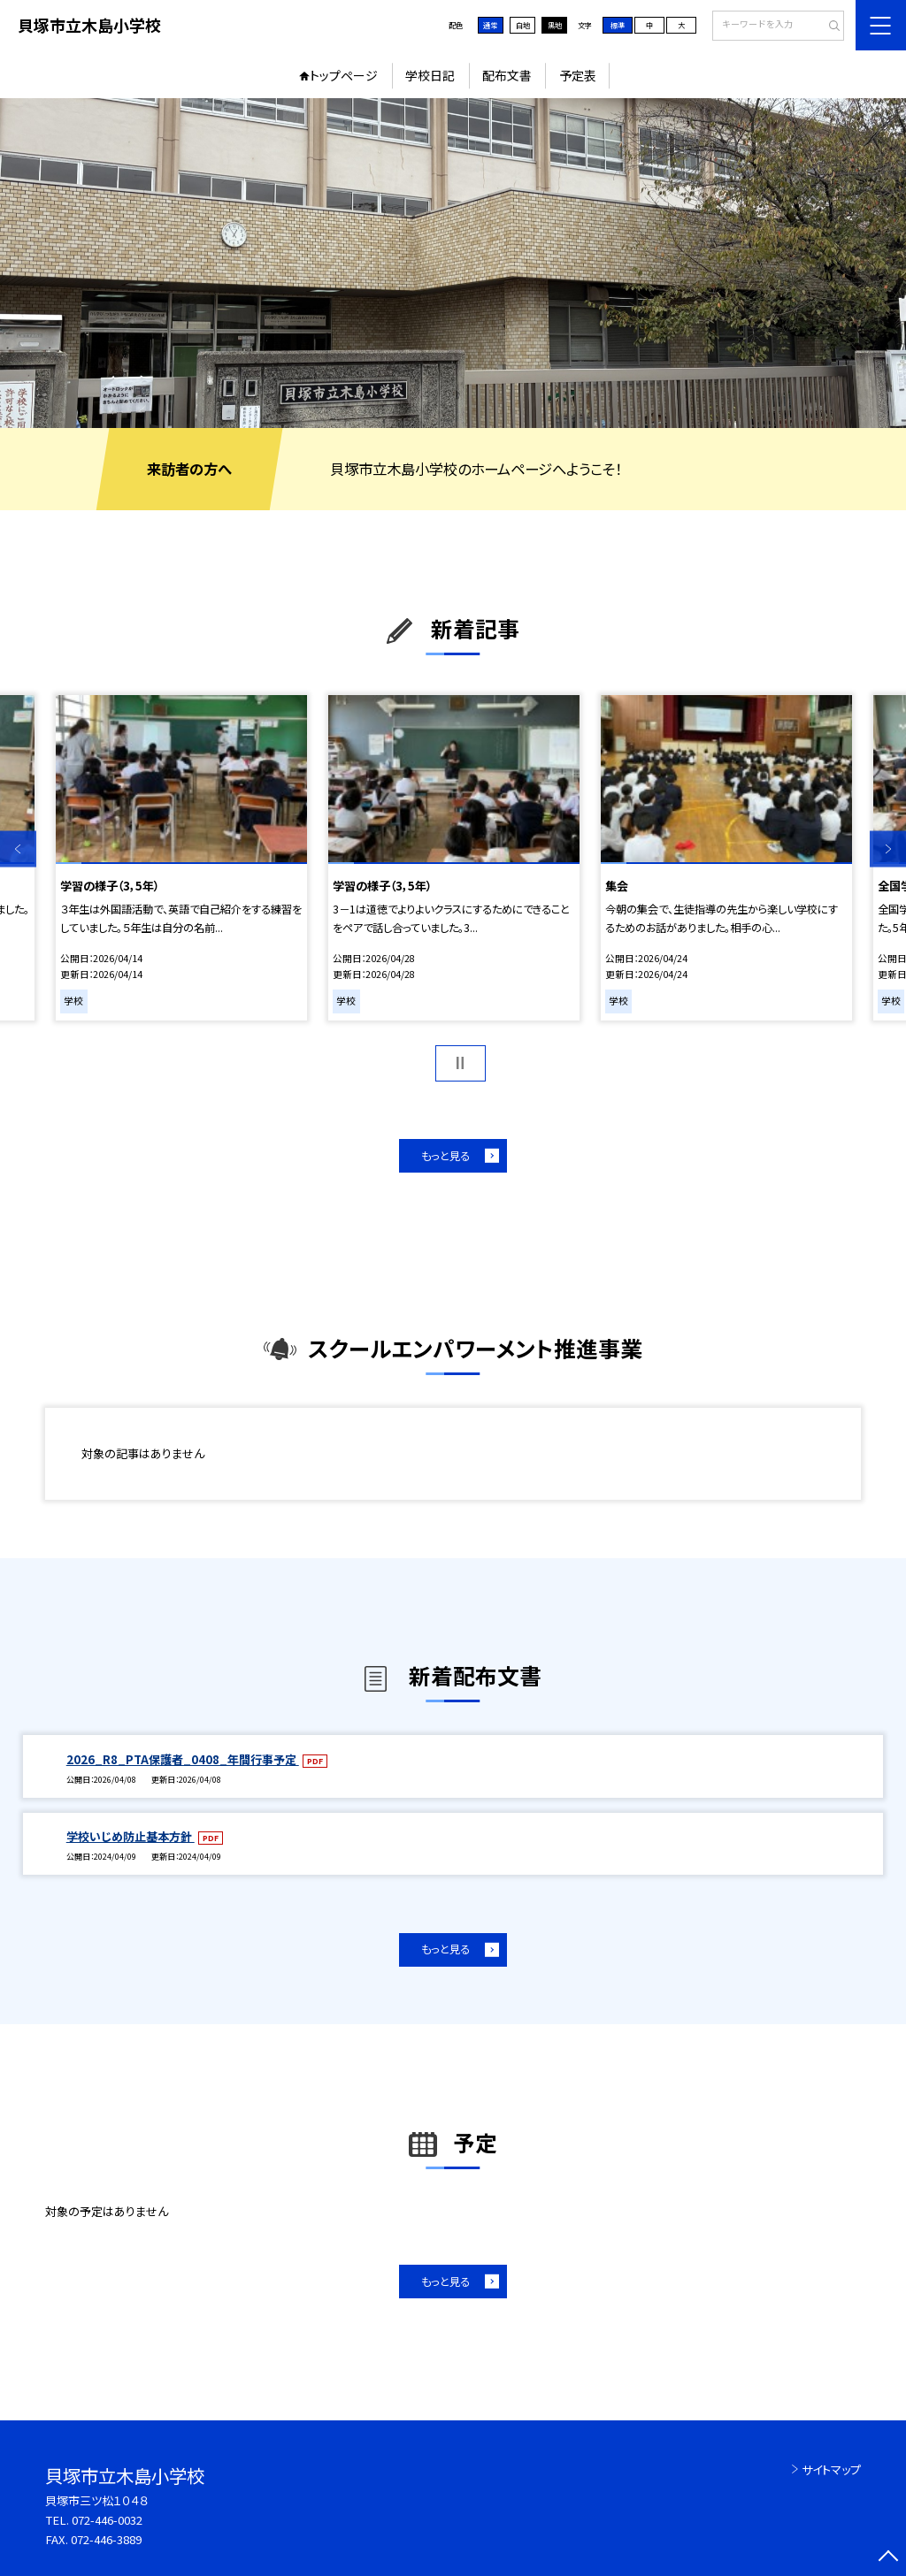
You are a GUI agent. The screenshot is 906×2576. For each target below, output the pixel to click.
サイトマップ (831, 2469)
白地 (523, 24)
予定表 (577, 75)
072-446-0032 (107, 2519)
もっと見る (445, 1156)
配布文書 (507, 75)
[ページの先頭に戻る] (888, 2558)
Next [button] (888, 849)
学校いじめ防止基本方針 (130, 1836)
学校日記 (430, 75)
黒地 (555, 24)
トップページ (344, 75)
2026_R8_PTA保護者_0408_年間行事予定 (182, 1759)
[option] (453, 263)
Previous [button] (18, 849)
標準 (617, 24)
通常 (490, 24)
